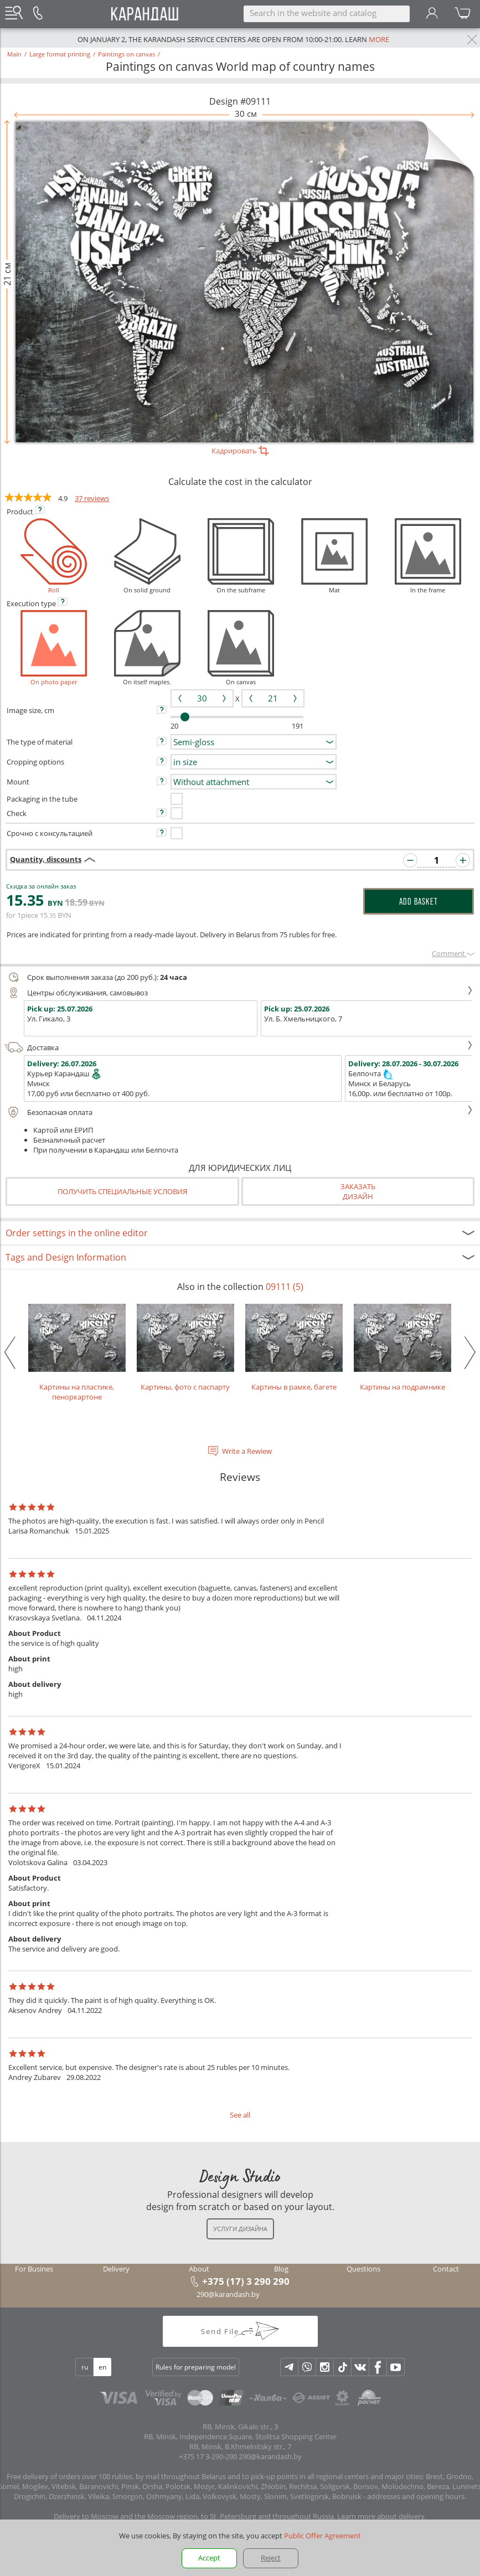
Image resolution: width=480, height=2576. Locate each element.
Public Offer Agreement (322, 2536)
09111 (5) (284, 1287)
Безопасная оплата (239, 1112)
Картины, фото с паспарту (185, 1348)
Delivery (116, 2269)
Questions (363, 2269)
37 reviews (92, 498)
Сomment (453, 953)
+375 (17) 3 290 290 (246, 2281)
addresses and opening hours (415, 2496)
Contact (446, 2269)
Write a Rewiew (247, 1451)
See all (240, 2115)
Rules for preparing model (196, 2367)
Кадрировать (240, 451)
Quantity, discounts (45, 859)
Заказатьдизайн (357, 1191)
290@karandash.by (228, 2294)
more (379, 39)
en (102, 2367)
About (199, 2269)
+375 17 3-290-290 (208, 2456)
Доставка (239, 1047)
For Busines (34, 2269)
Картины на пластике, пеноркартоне (77, 1353)
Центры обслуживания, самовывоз (239, 993)
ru (84, 2367)
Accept (209, 2558)
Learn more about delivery (381, 2516)
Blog (281, 2269)
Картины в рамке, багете (294, 1348)
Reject (271, 2558)
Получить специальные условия (122, 1191)
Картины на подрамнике (402, 1348)
